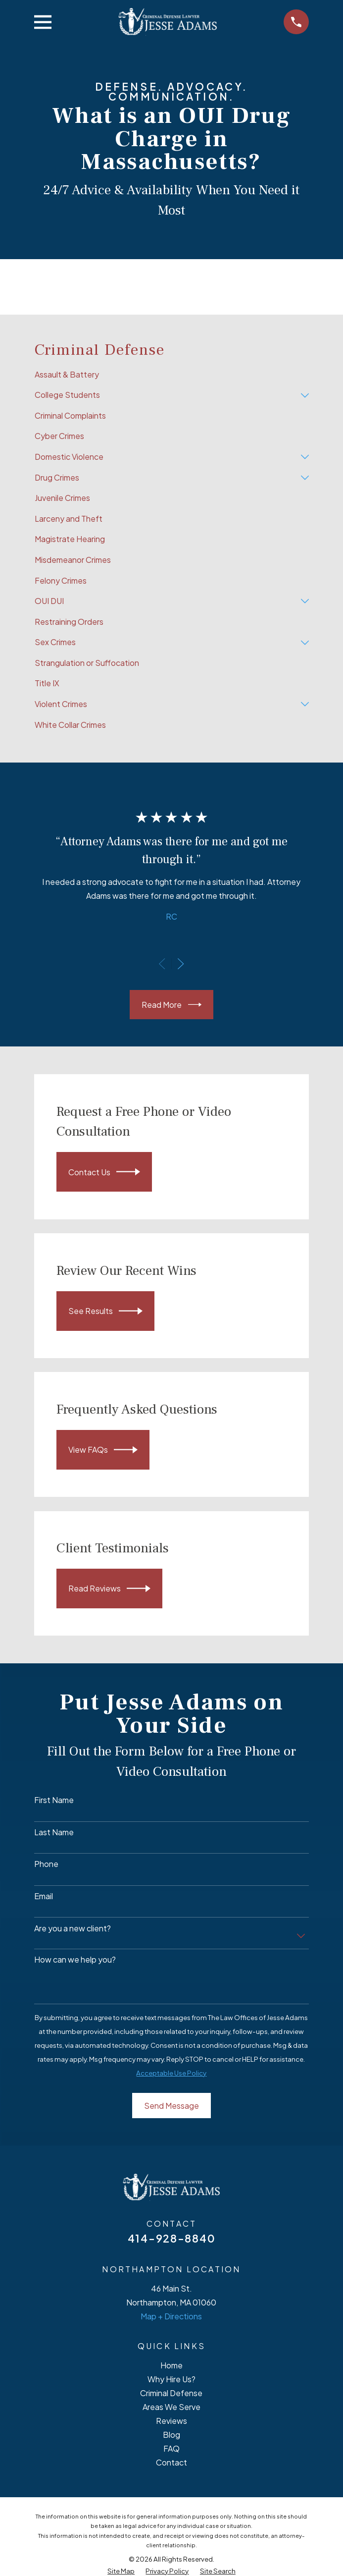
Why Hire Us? (171, 2379)
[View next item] (180, 963)
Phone (46, 1863)
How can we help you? (75, 1959)
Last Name (54, 1832)
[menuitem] (171, 374)
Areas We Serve (171, 2407)
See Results (105, 1311)
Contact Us (104, 1172)
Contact (171, 2462)
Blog (171, 2434)
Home (171, 2365)
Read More (171, 1004)
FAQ (171, 2448)
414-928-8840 (171, 2238)
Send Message (171, 2105)
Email (43, 1896)
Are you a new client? (72, 1928)
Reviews (171, 2420)
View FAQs (103, 1450)
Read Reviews (109, 1588)
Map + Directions (171, 2316)
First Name (54, 1800)
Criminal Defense (171, 2393)
